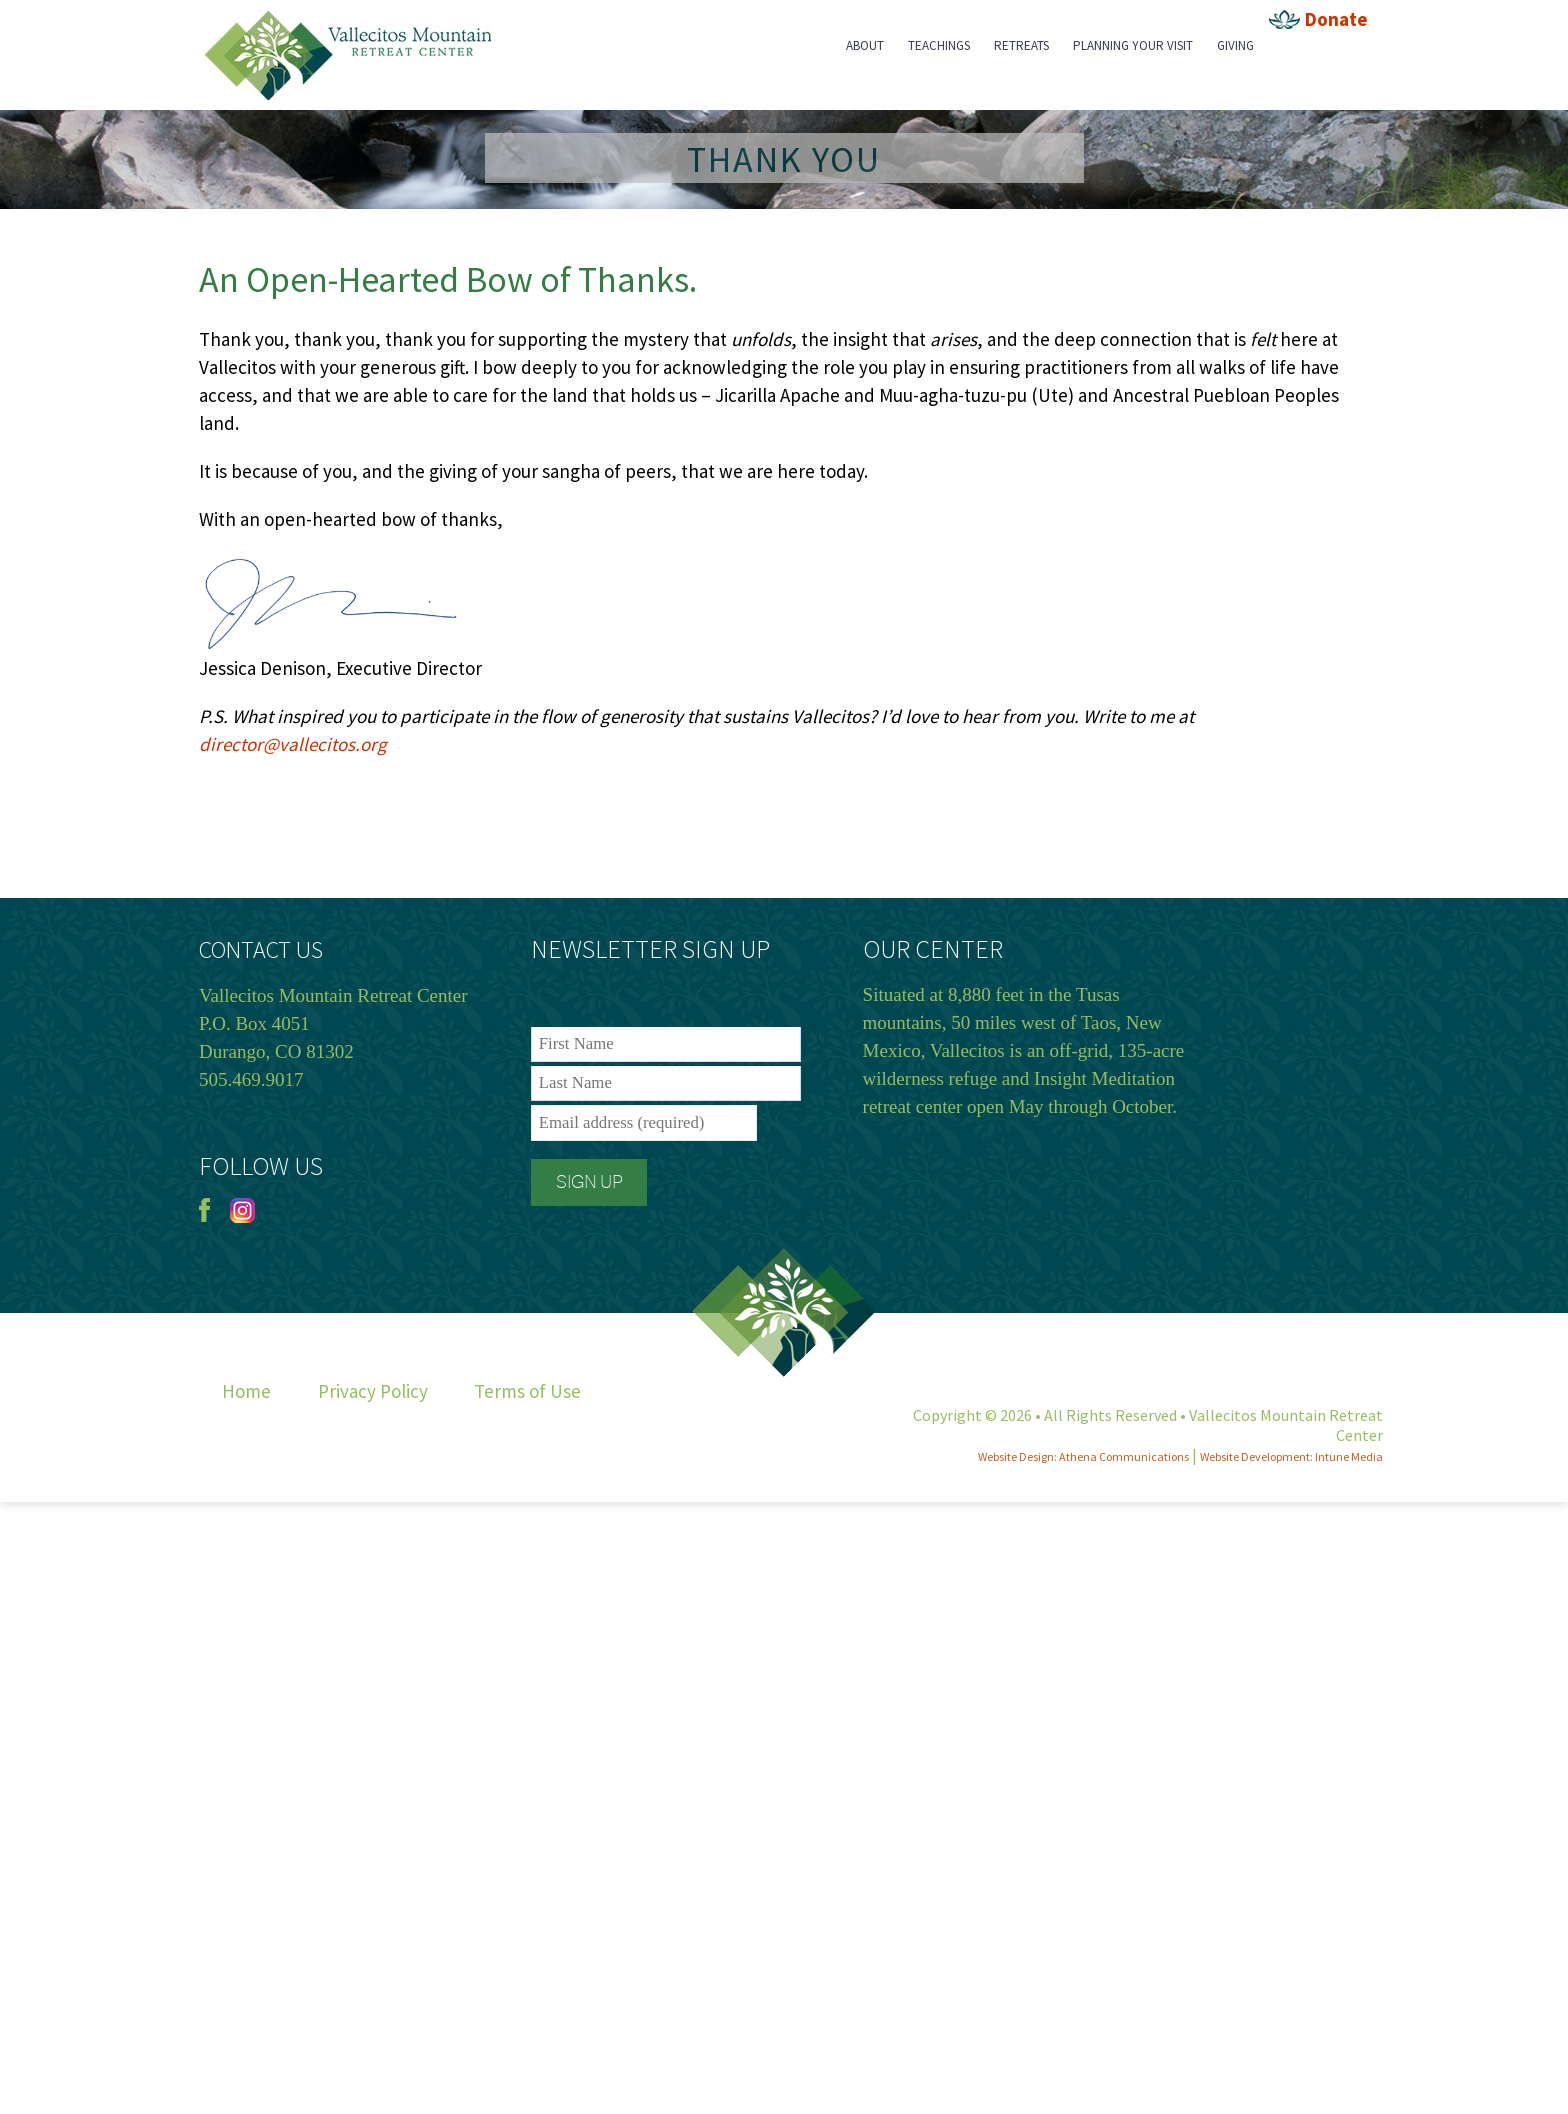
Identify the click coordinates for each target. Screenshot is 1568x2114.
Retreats (1021, 45)
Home (246, 1391)
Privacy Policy (373, 1391)
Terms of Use (527, 1391)
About (865, 45)
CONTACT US (261, 949)
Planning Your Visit (1133, 45)
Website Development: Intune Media (1291, 1456)
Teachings (939, 45)
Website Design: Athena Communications (1083, 1456)
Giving (1235, 45)
